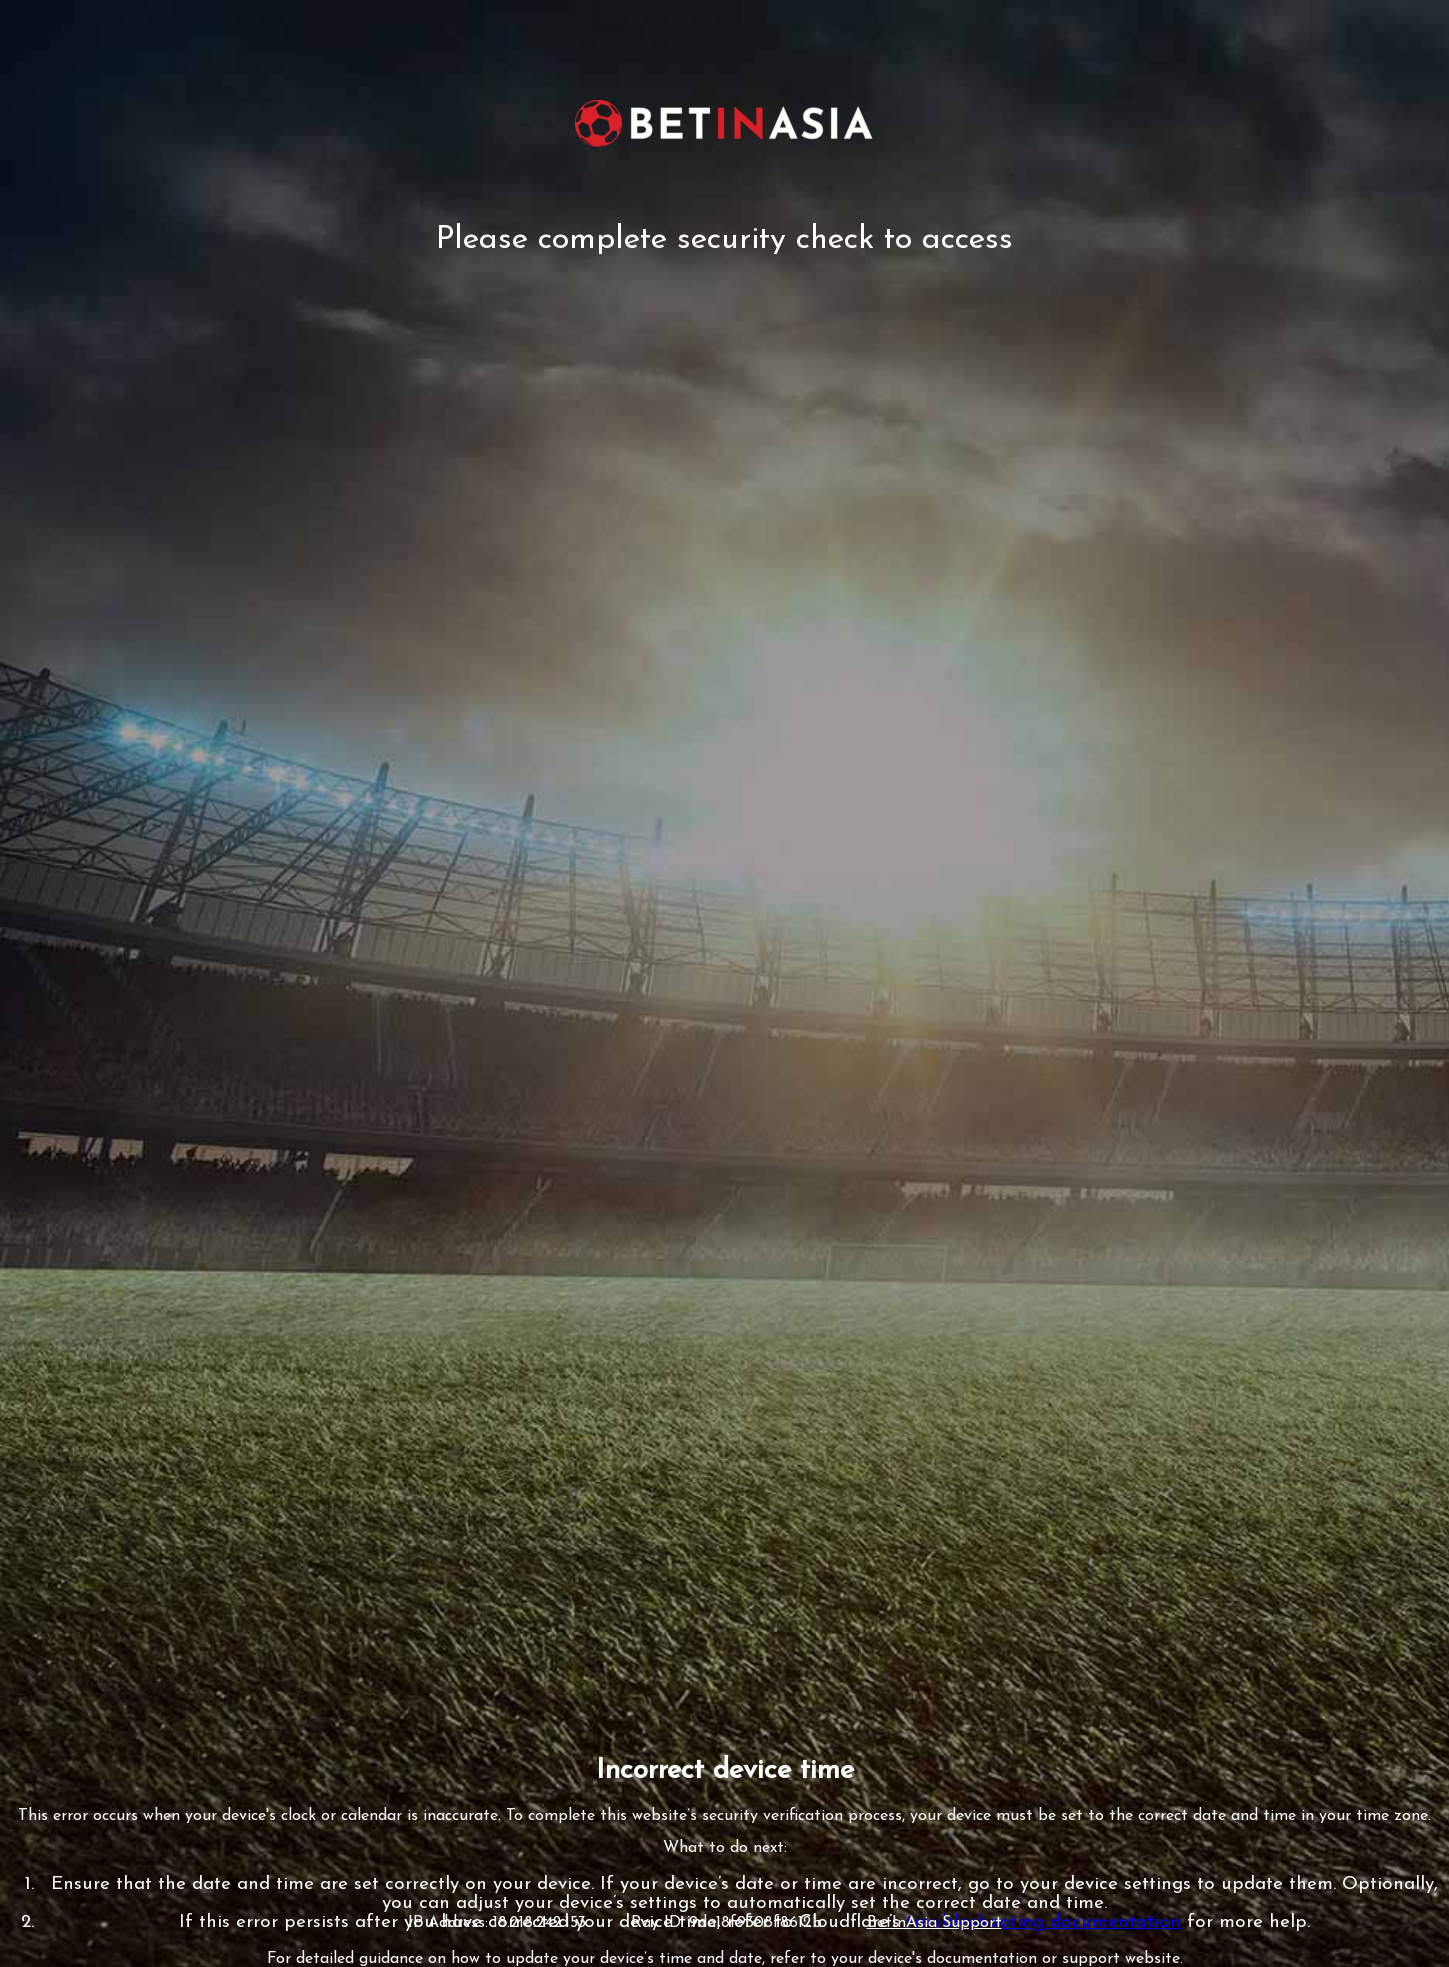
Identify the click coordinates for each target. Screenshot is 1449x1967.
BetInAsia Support (934, 1923)
